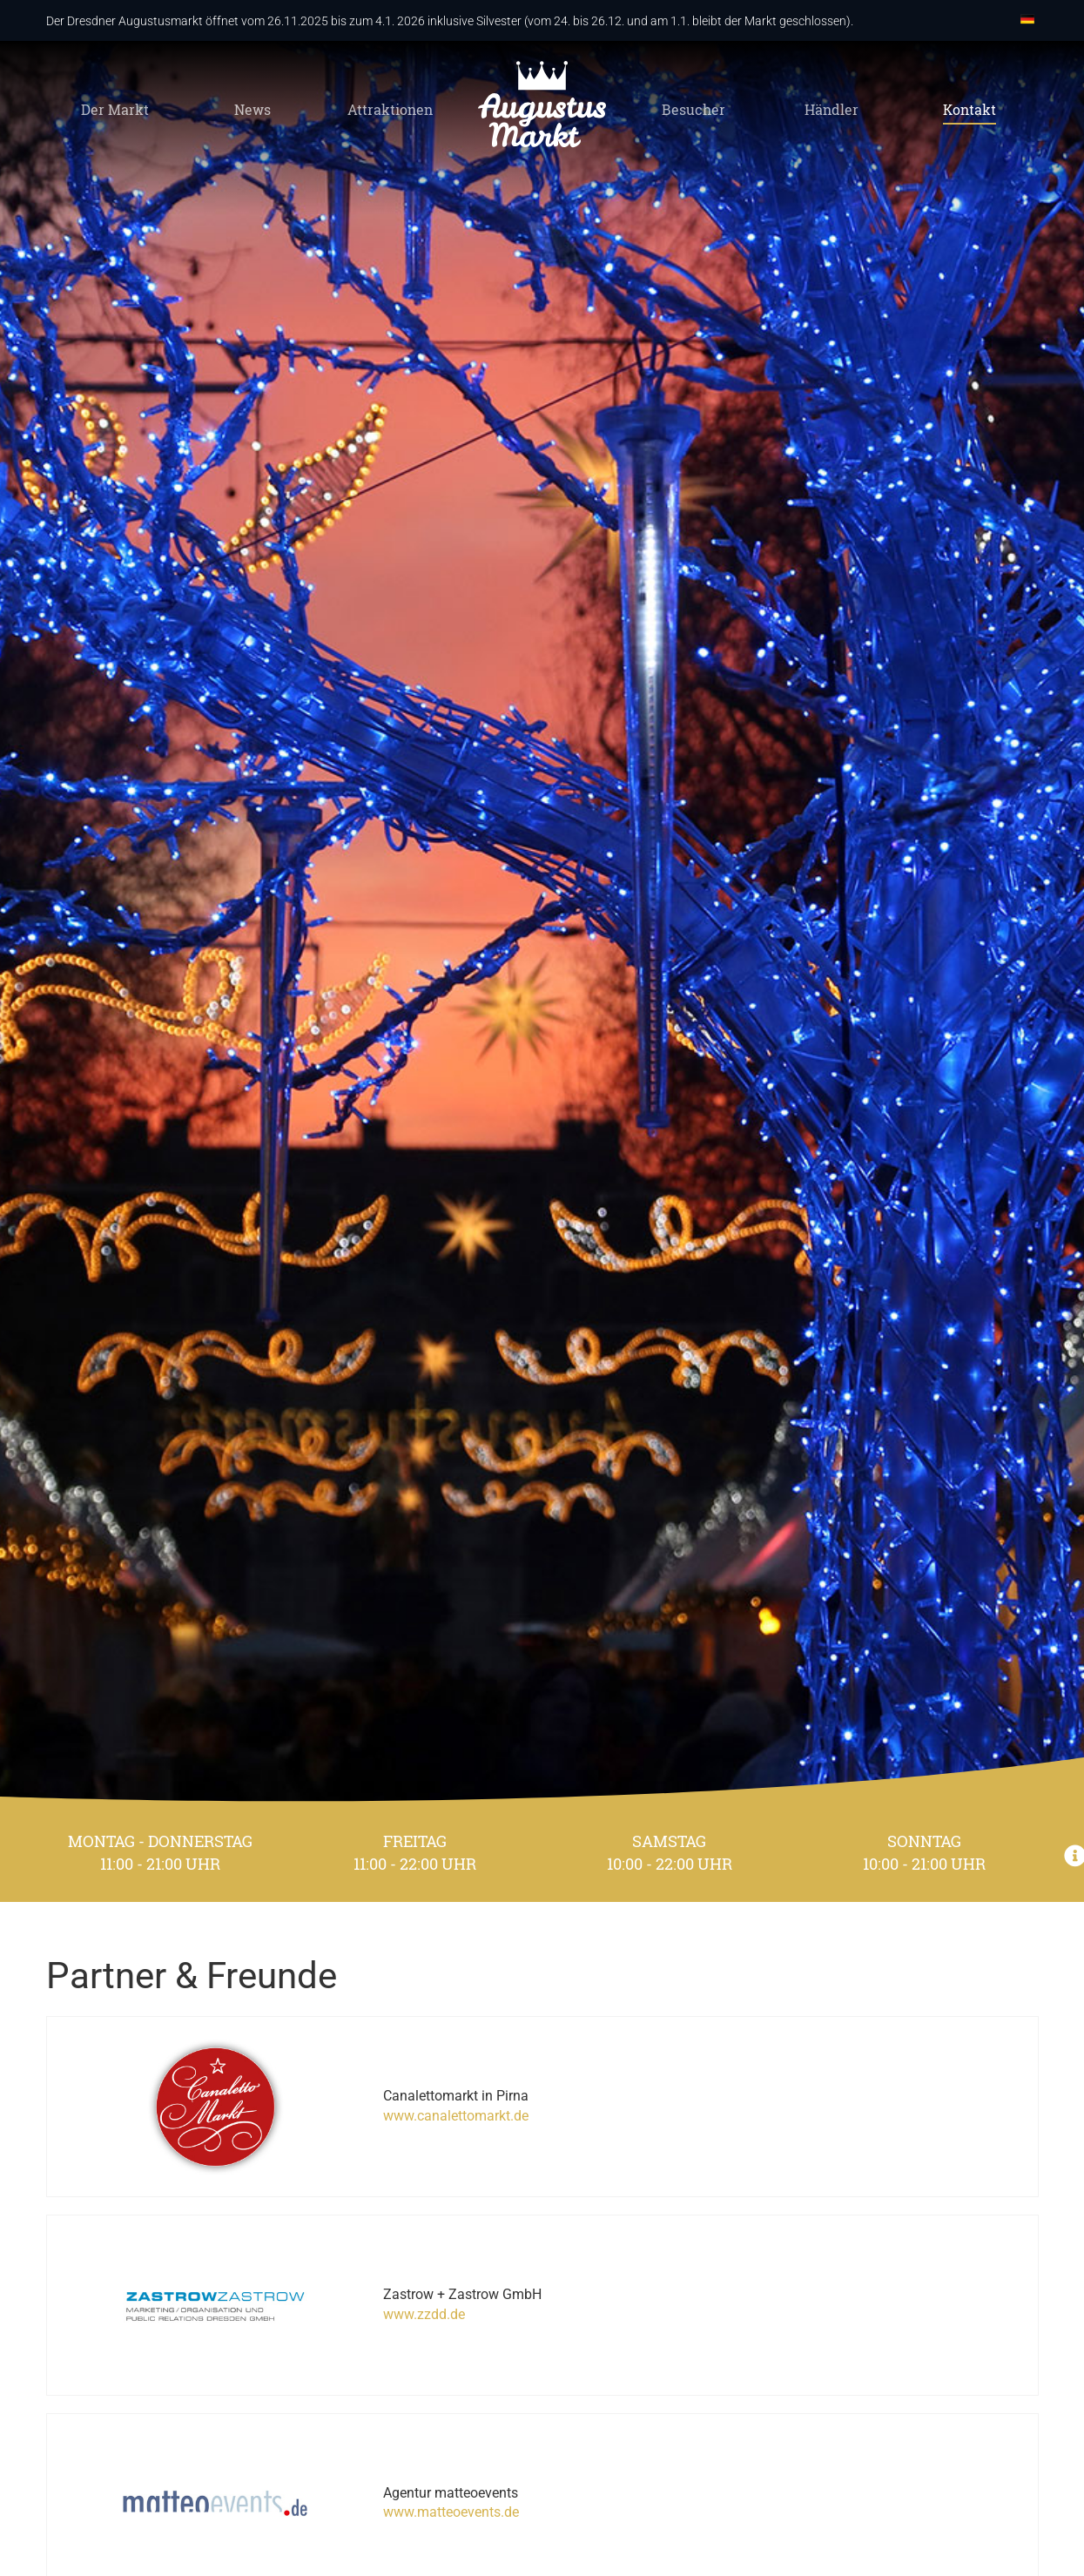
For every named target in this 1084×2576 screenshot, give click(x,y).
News (252, 111)
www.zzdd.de (385, 2283)
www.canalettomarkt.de (416, 2105)
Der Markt (115, 111)
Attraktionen (390, 111)
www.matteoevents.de (412, 2460)
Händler (831, 111)
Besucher (693, 111)
